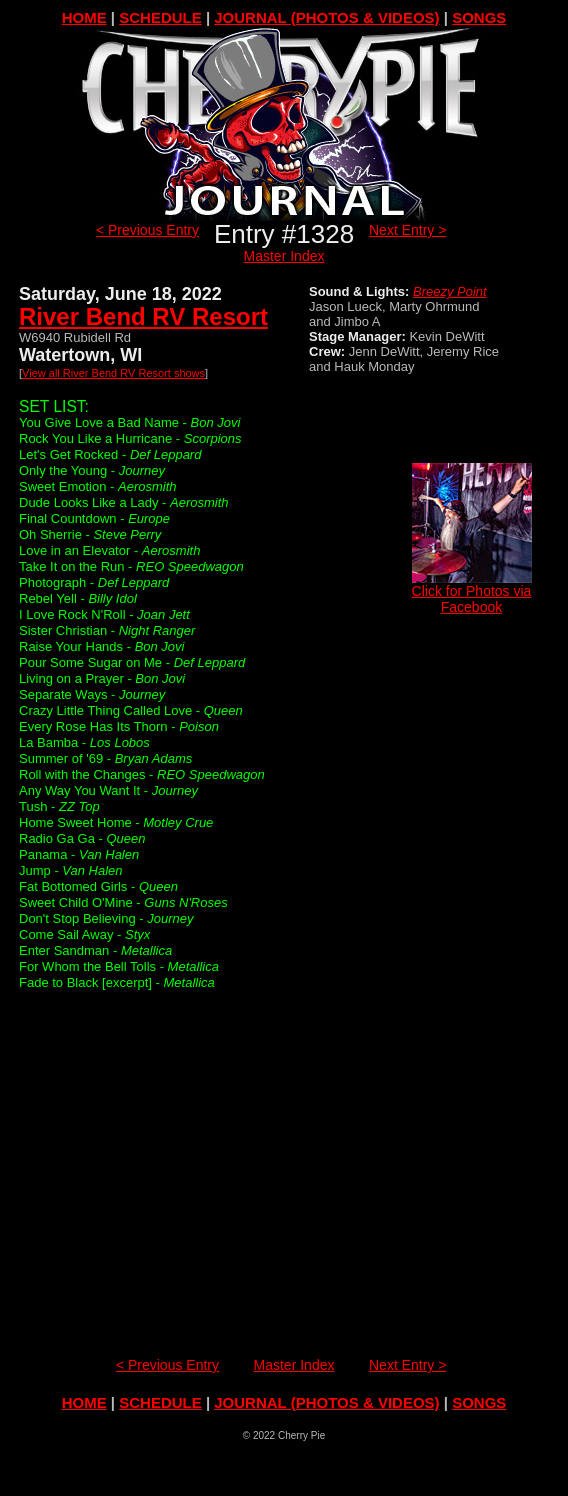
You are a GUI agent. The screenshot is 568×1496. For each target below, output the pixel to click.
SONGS (479, 17)
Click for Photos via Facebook (472, 592)
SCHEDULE (160, 17)
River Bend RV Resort (143, 316)
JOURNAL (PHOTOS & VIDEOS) (326, 17)
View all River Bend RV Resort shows (113, 373)
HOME (84, 17)
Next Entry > (407, 230)
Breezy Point (450, 291)
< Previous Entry (147, 230)
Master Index (284, 256)
